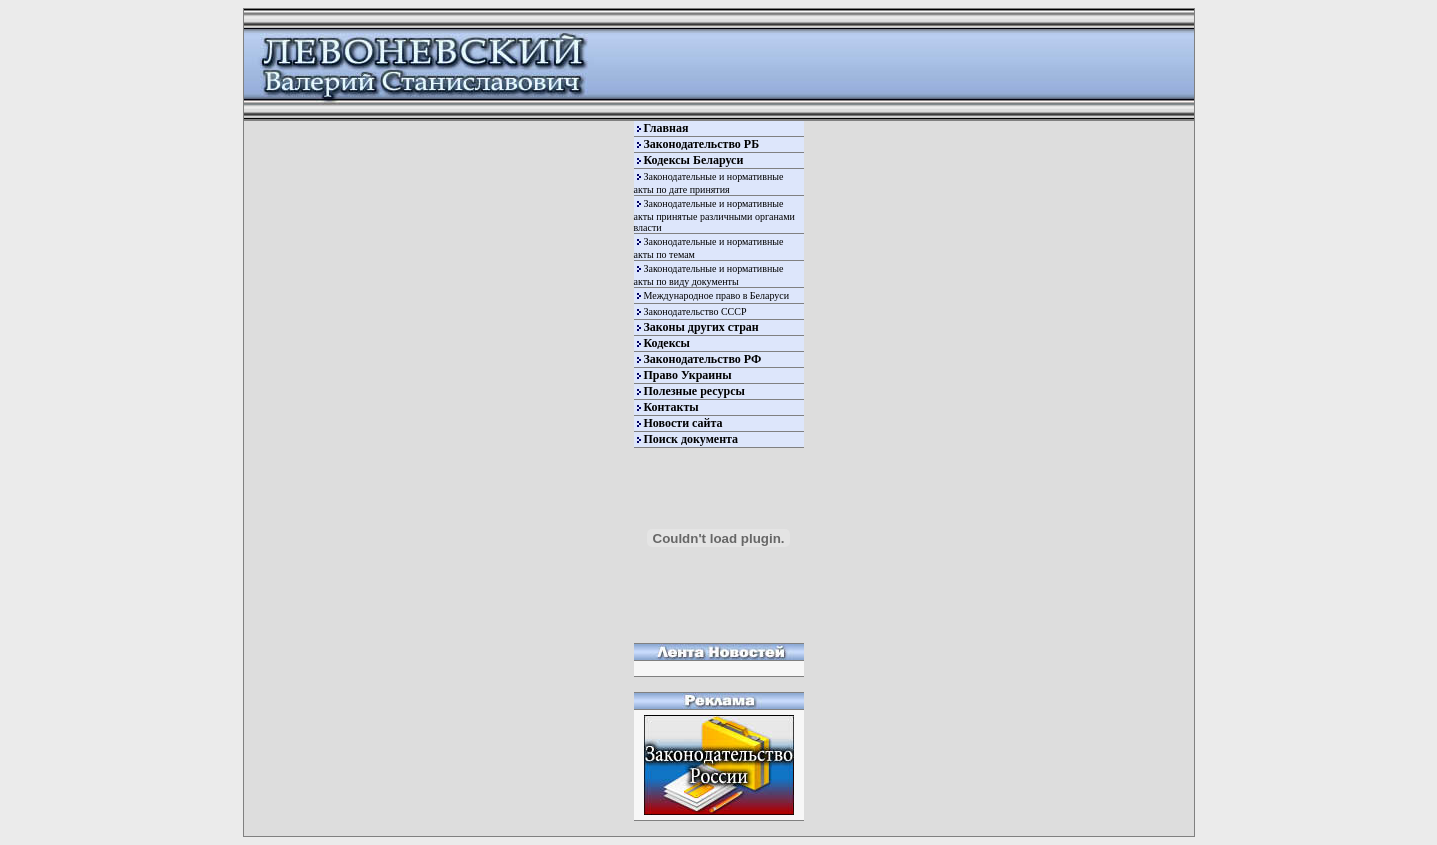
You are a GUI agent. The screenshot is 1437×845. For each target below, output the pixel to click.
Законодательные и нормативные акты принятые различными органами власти (714, 215)
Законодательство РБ (702, 144)
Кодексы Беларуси (694, 160)
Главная (666, 128)
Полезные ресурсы (694, 391)
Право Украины (688, 375)
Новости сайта (683, 423)
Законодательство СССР (695, 311)
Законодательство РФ (703, 359)
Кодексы (667, 343)
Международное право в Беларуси (717, 295)
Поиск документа (691, 439)
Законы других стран (701, 327)
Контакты (671, 407)
